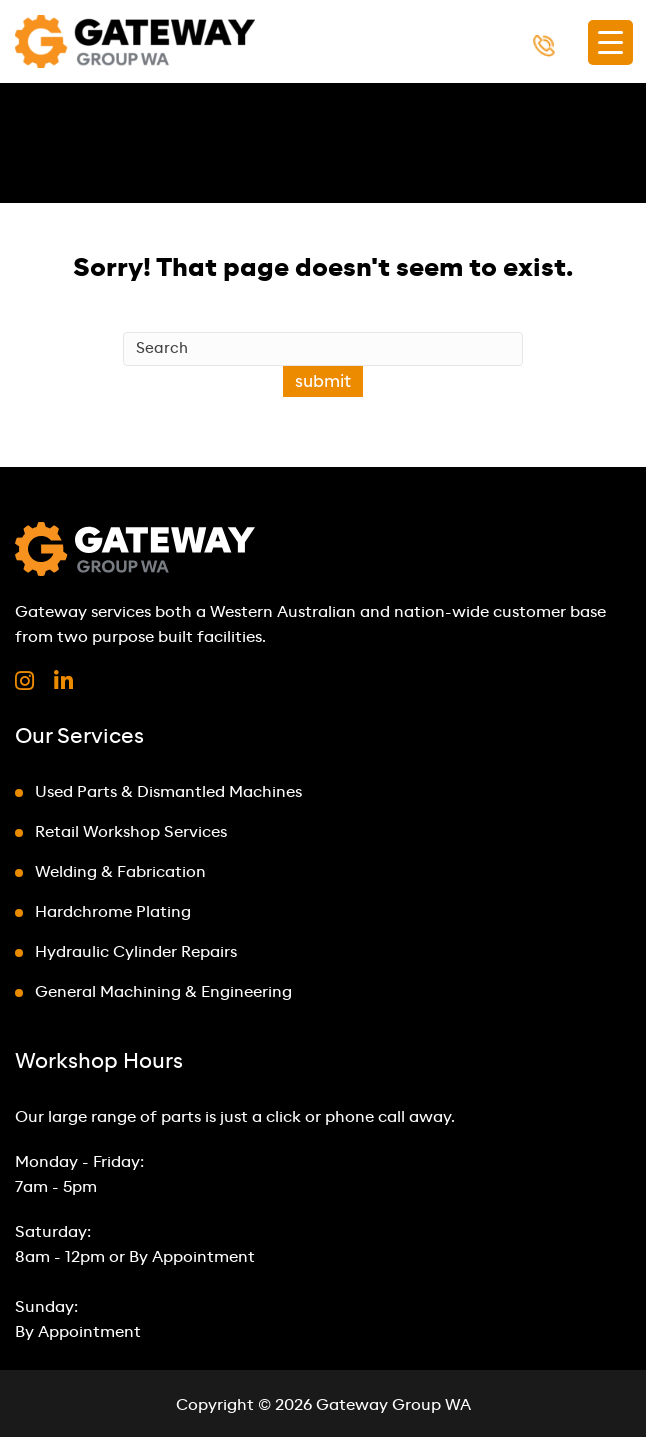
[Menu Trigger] (610, 42)
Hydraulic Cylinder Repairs (136, 952)
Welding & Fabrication (120, 872)
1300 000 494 (578, 44)
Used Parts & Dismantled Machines (168, 792)
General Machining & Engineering (163, 992)
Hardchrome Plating (113, 912)
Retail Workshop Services (131, 832)
